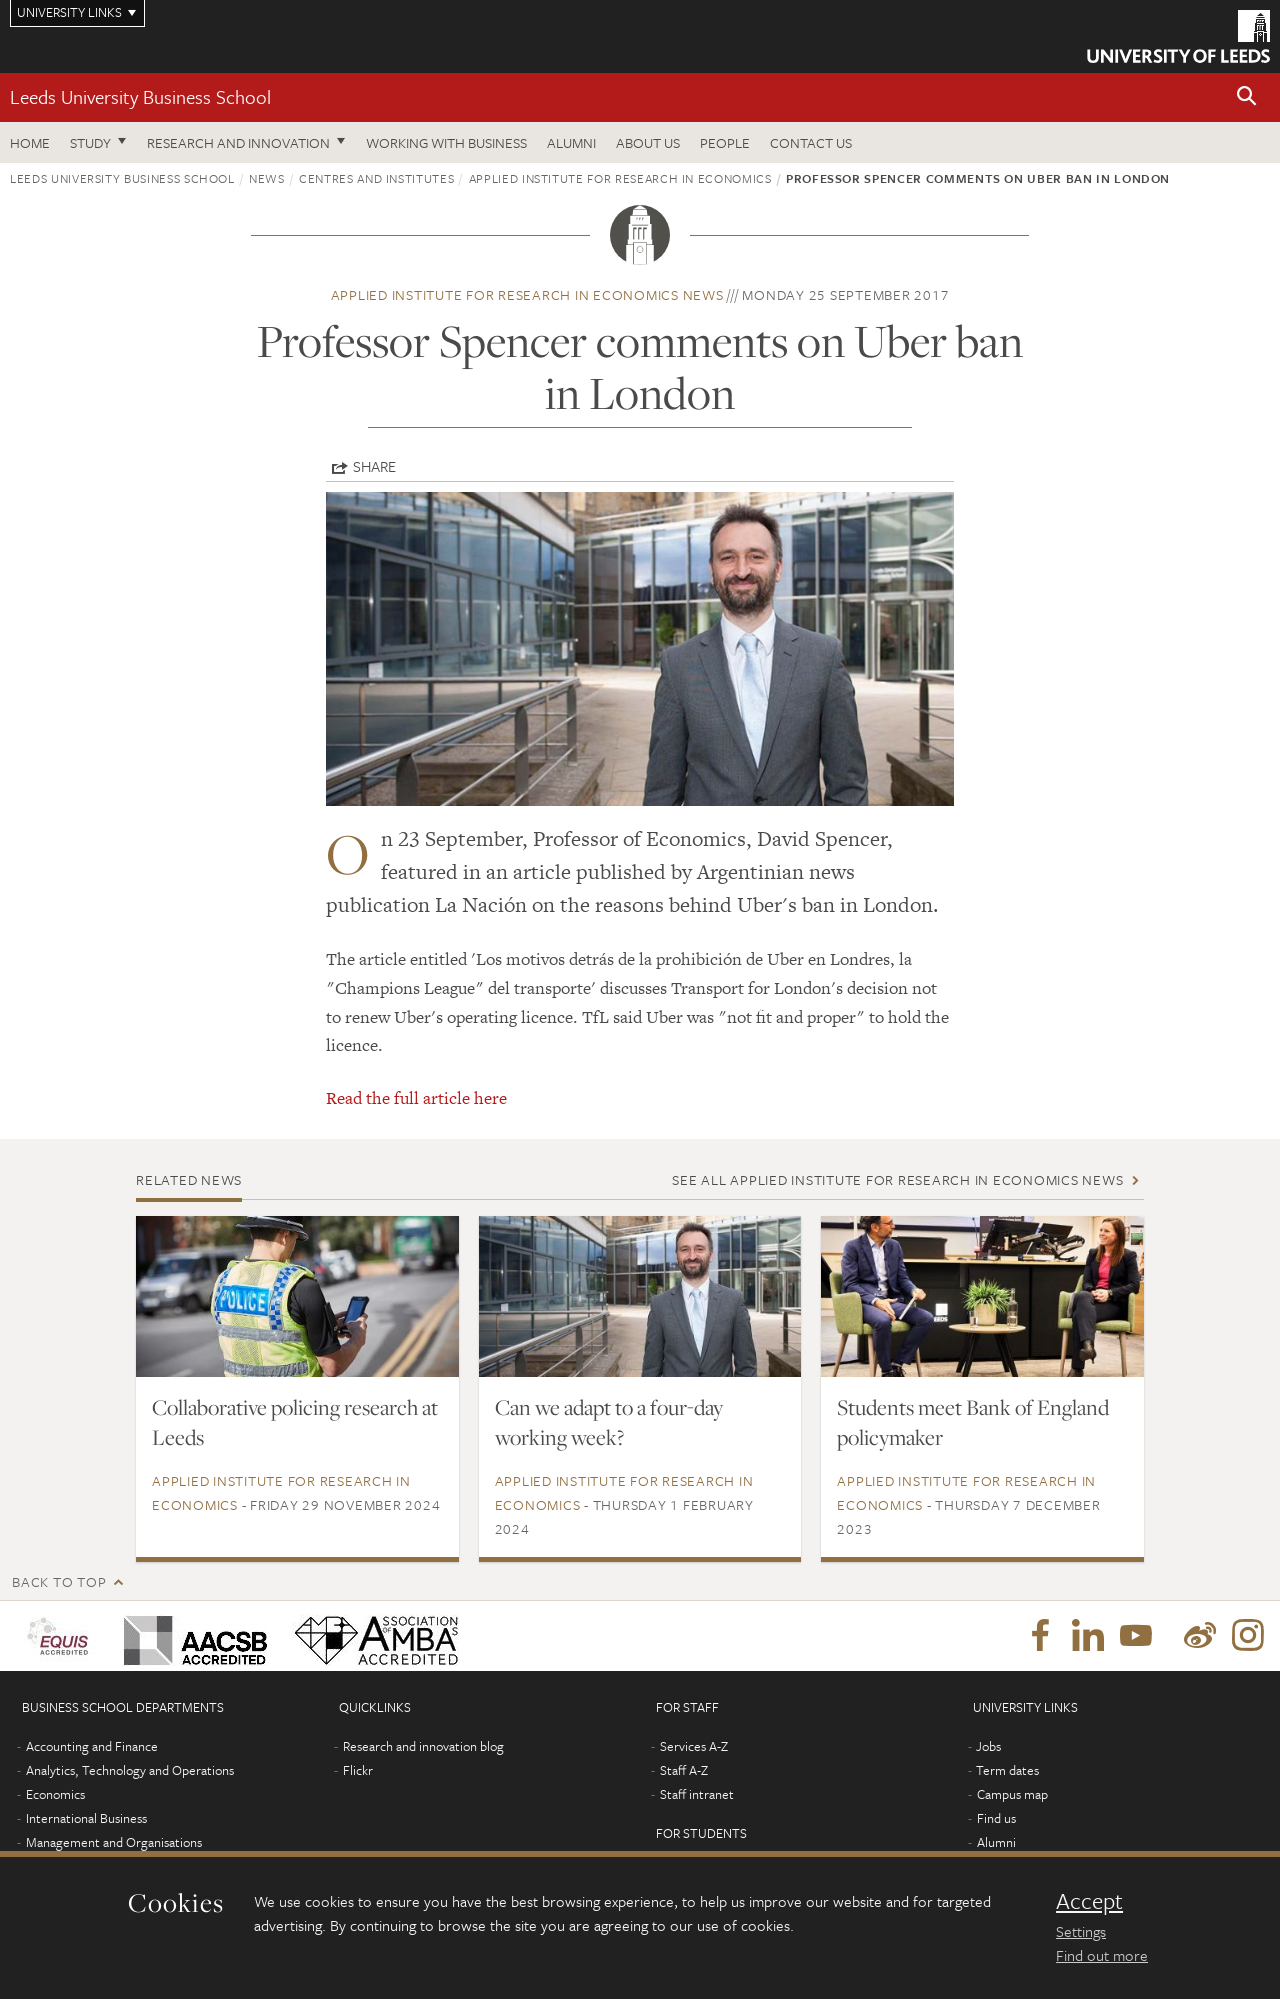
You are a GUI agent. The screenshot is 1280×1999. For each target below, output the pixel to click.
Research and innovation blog (423, 1746)
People (725, 142)
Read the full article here (416, 1098)
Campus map (1012, 1794)
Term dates (1007, 1770)
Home (30, 142)
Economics (55, 1794)
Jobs (988, 1746)
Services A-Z (694, 1746)
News (267, 178)
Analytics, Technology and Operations (130, 1770)
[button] (1247, 97)
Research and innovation (238, 142)
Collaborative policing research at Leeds (295, 1422)
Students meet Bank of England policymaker (973, 1422)
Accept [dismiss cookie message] (1089, 1901)
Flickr (358, 1770)
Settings (1081, 1931)
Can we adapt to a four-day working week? (609, 1422)
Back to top (59, 1581)
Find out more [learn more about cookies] (1102, 1955)
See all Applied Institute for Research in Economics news (897, 1179)
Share (374, 466)
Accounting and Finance (92, 1746)
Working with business (446, 142)
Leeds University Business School (140, 96)
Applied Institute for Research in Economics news (527, 294)
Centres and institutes (376, 178)
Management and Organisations (114, 1842)
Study (90, 142)
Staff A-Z (684, 1770)
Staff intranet (697, 1794)
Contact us (811, 142)
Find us (996, 1818)
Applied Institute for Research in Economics (620, 178)
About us (648, 142)
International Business (86, 1818)
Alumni (571, 142)
